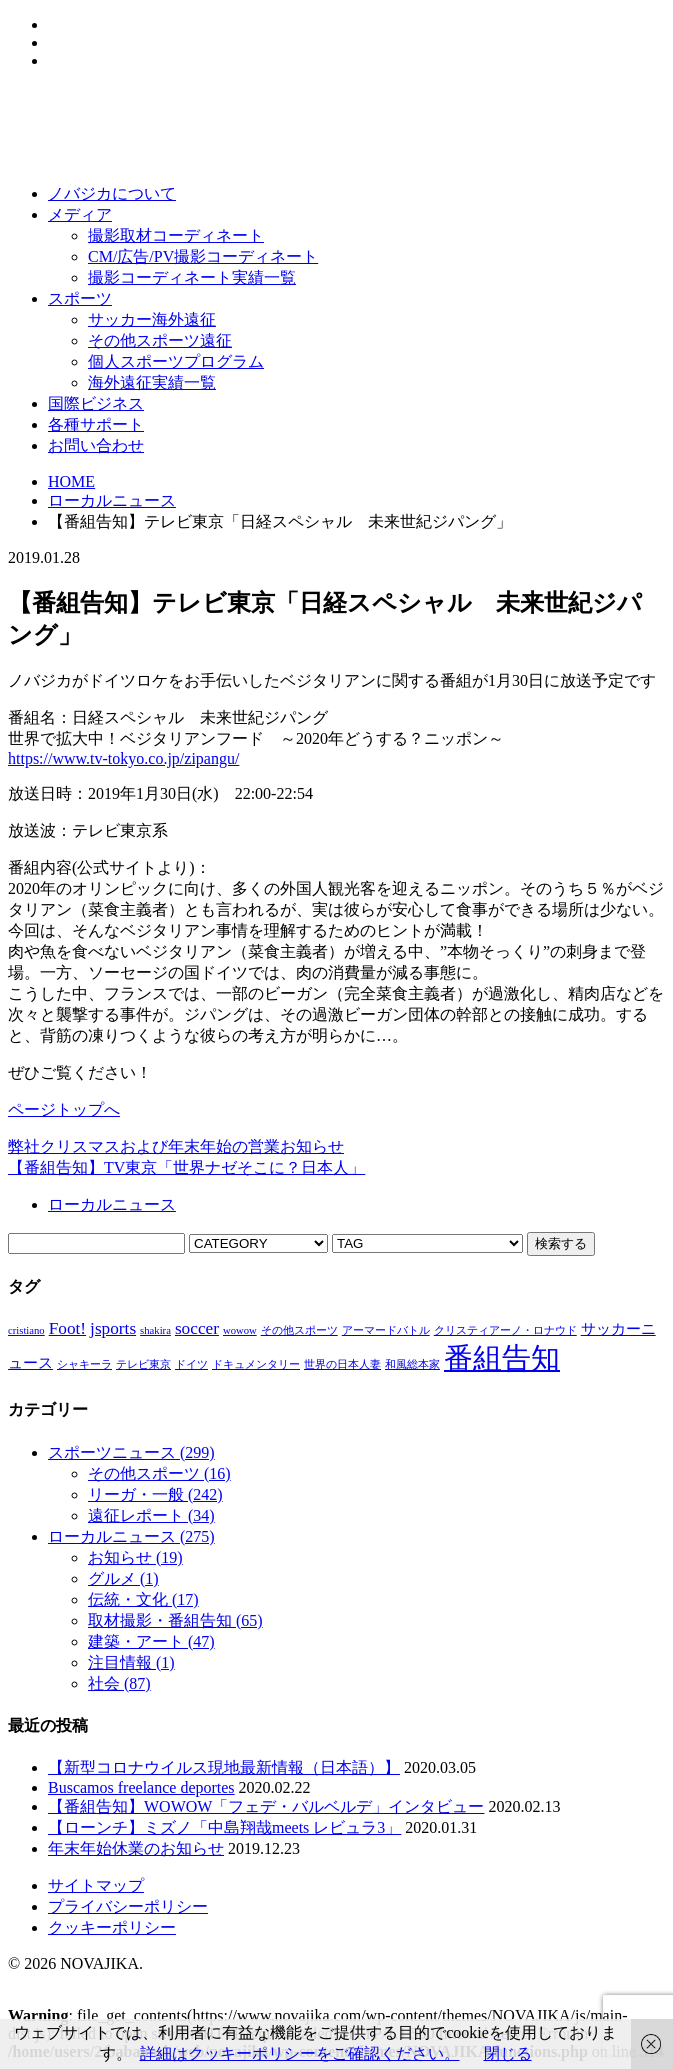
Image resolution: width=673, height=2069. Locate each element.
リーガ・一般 (155, 1494)
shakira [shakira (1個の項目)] (155, 1330)
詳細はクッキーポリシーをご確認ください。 (300, 2053)
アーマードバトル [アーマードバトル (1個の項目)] (386, 1330)
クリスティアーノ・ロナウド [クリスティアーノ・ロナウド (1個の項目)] (505, 1330)
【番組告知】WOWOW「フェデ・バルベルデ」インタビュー (266, 1806)
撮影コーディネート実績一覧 (192, 277)
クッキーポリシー (112, 1927)
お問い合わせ (96, 445)
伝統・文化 (143, 1599)
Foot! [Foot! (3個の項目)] (67, 1328)
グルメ (123, 1578)
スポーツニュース (131, 1452)
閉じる (508, 2053)
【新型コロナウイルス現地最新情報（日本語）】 (224, 1767)
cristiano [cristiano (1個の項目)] (26, 1330)
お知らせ (135, 1557)
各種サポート (96, 424)
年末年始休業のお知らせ (136, 1848)
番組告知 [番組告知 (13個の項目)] (502, 1358)
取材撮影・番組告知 (175, 1620)
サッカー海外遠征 (152, 319)
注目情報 (131, 1662)
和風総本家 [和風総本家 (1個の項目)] (412, 1364)
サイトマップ (96, 1885)
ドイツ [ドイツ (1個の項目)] (191, 1364)
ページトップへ (64, 1109)
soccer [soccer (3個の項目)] (197, 1328)
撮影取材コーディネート (176, 235)
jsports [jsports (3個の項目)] (113, 1328)
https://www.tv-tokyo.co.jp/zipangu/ (123, 758)
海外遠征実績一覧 (152, 382)
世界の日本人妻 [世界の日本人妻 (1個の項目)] (342, 1364)
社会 (119, 1683)
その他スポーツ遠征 (160, 340)
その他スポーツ (159, 1473)
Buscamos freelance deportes (141, 1787)
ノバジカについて (112, 193)
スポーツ (80, 298)
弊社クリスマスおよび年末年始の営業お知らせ (176, 1146)
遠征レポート (151, 1515)
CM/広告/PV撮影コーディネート (203, 256)
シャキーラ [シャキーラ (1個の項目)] (84, 1364)
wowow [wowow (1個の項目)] (240, 1330)
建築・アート (151, 1641)
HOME (71, 481)
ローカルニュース (112, 500)
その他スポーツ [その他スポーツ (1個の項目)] (299, 1330)
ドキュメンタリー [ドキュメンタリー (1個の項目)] (256, 1364)
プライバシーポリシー (128, 1906)
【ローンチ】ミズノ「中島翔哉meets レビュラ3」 (224, 1827)
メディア (80, 214)
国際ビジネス (96, 403)
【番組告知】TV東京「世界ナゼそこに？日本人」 (186, 1167)
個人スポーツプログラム (176, 361)
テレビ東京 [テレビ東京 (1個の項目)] (143, 1364)
